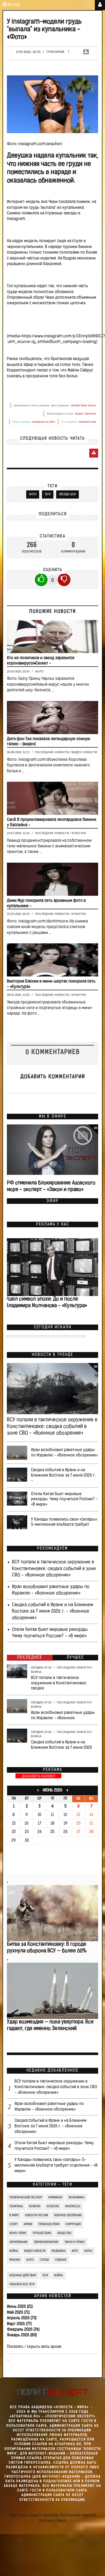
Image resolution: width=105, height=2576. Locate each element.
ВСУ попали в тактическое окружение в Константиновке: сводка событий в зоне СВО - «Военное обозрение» (52, 1426)
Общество (64, 2233)
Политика (16, 2206)
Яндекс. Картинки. (86, 413)
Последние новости (52, 752)
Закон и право (75, 2242)
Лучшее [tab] (75, 1658)
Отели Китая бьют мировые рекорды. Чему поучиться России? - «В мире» (64, 1499)
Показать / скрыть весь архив (34, 2347)
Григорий (55, 52)
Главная (60, 2260)
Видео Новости (84, 752)
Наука (88, 2251)
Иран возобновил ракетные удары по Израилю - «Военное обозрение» (64, 1452)
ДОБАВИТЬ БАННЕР (38, 1776)
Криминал (55, 2197)
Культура (79, 833)
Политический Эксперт (25, 2197)
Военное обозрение (68, 2215)
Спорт (13, 2224)
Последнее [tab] (29, 1658)
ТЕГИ (48, 494)
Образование (18, 2242)
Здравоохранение (46, 2242)
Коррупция (73, 2224)
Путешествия (42, 2233)
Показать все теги (22, 2284)
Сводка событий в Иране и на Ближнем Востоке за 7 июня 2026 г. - (63, 1475)
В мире (14, 2215)
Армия (28, 2224)
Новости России (36, 2215)
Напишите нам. (88, 421)
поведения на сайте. (43, 421)
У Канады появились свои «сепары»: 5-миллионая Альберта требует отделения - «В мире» (56, 2165)
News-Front (17, 2233)
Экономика (76, 2197)
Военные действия (22, 2275)
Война (36, 1672)
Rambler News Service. (84, 405)
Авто (75, 2251)
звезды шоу (67, 494)
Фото (32, 494)
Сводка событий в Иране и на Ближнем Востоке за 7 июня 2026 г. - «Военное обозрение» (52, 1611)
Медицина (59, 2251)
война (58, 2275)
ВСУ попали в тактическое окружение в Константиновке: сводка (59, 1683)
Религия (34, 2206)
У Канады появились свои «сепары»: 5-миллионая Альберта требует (64, 1522)
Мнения (14, 2260)
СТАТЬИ (44, 2260)
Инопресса (72, 2206)
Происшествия (48, 2224)
